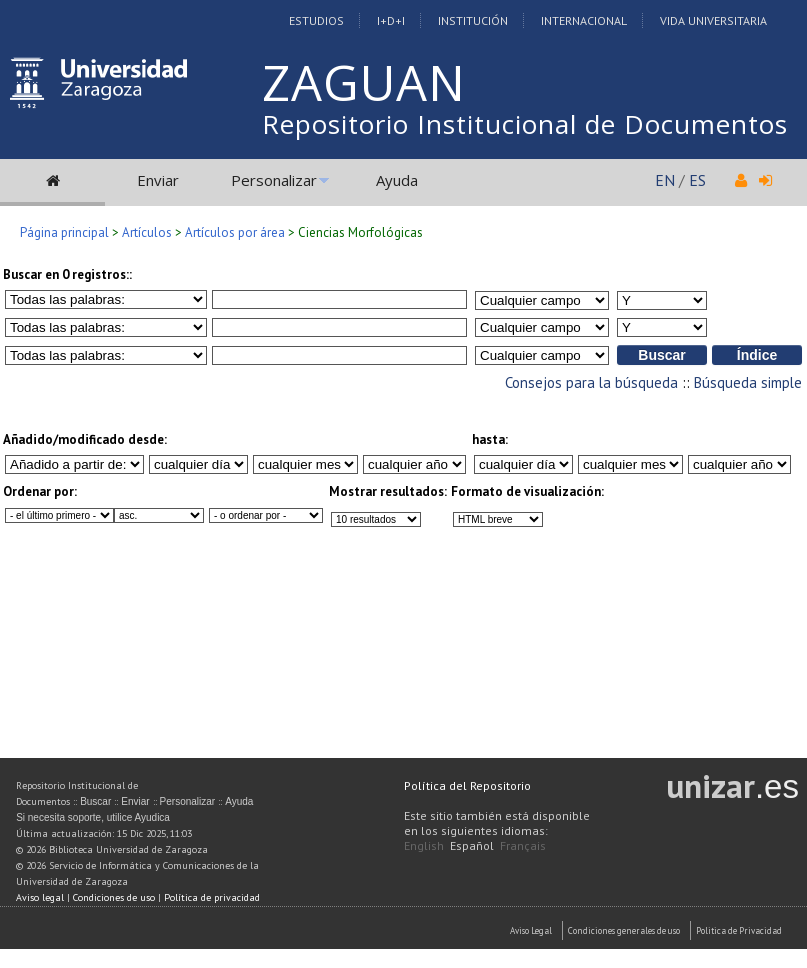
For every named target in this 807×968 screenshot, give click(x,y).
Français (523, 845)
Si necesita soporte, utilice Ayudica (93, 817)
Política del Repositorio (467, 785)
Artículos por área (235, 232)
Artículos (147, 232)
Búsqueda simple (748, 382)
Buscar (95, 801)
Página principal (64, 232)
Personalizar (274, 180)
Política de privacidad (212, 897)
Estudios (316, 20)
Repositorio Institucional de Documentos (525, 124)
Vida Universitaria (713, 20)
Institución (473, 20)
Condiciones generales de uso (624, 930)
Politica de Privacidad (739, 930)
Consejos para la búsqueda (591, 382)
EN (665, 180)
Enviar (158, 180)
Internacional (584, 20)
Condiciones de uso (114, 897)
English (424, 845)
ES (697, 180)
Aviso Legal (531, 930)
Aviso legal (40, 897)
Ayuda (397, 180)
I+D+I (391, 20)
